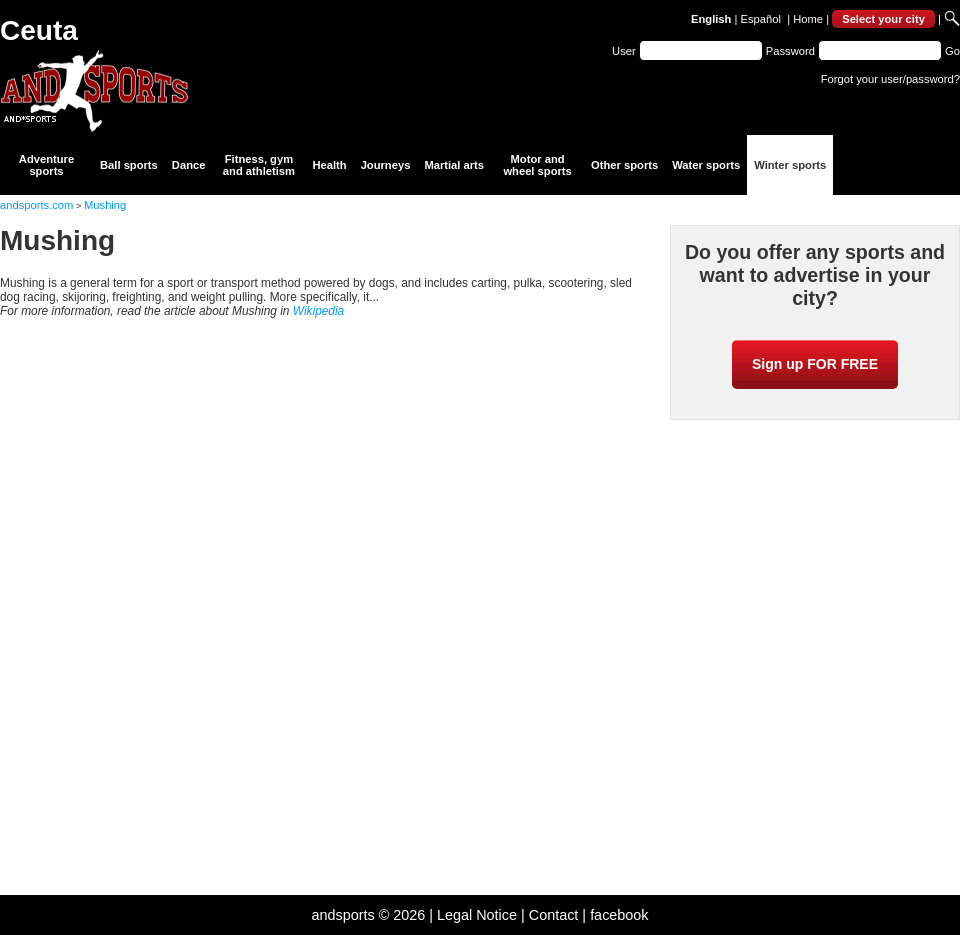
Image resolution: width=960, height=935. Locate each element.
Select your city (883, 19)
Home (808, 19)
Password (790, 51)
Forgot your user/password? (890, 79)
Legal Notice (477, 915)
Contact (554, 915)
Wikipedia (318, 311)
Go (952, 51)
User (624, 51)
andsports (342, 915)
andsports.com (36, 205)
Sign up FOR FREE (815, 364)
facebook (619, 915)
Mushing (105, 205)
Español (761, 19)
